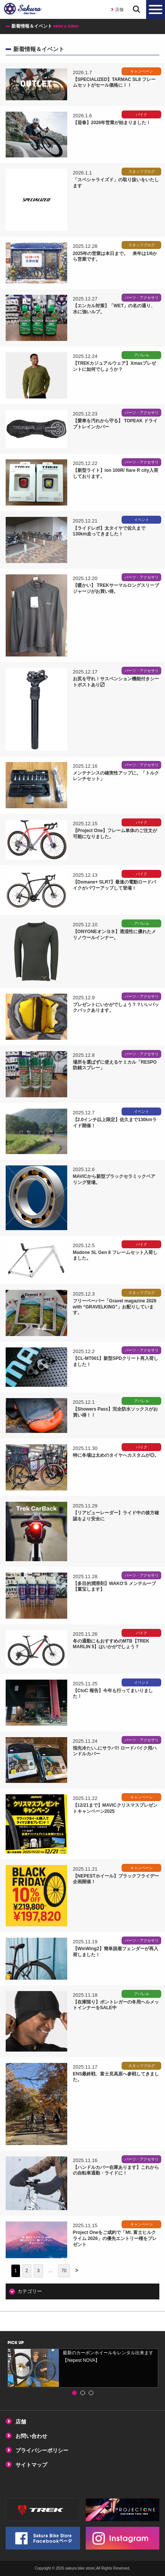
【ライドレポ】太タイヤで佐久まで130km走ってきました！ (109, 531)
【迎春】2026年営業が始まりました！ (112, 122)
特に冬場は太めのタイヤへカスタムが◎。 (116, 1455)
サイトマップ (31, 2465)
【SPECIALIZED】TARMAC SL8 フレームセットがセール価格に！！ (114, 82)
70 (64, 2270)
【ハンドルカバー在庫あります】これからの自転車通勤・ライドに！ (116, 2170)
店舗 (119, 9)
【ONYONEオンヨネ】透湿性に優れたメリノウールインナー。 (114, 934)
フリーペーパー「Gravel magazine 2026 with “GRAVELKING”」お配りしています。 (114, 1306)
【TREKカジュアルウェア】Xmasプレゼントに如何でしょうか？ (114, 366)
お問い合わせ (31, 2436)
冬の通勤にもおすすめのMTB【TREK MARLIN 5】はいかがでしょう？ (111, 1644)
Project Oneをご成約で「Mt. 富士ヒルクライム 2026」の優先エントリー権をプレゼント (115, 2238)
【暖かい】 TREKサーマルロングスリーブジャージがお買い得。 (116, 588)
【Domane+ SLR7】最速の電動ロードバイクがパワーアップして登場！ (114, 885)
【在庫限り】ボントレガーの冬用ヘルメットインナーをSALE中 (116, 2005)
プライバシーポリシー (41, 2450)
